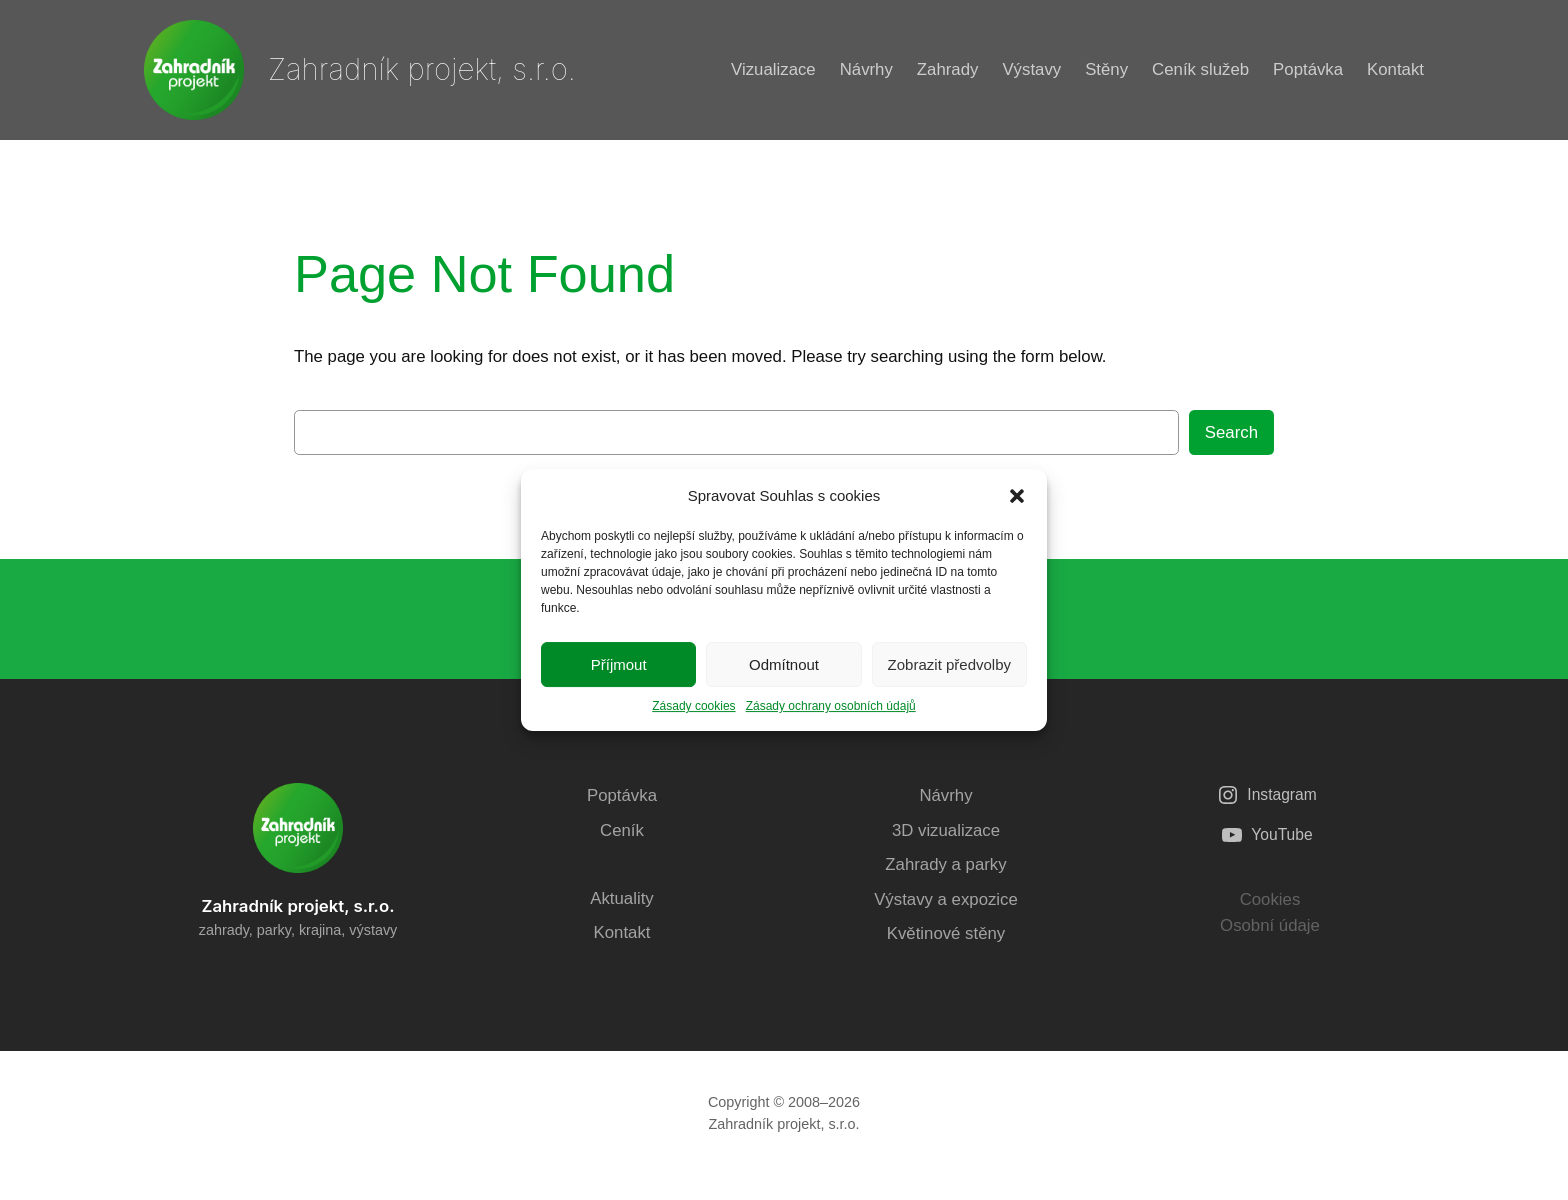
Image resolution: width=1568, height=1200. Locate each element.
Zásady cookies (693, 706)
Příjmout (619, 664)
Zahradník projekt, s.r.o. (422, 69)
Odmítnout (784, 664)
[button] (1017, 496)
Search (1231, 432)
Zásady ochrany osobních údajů (831, 706)
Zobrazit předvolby (949, 664)
